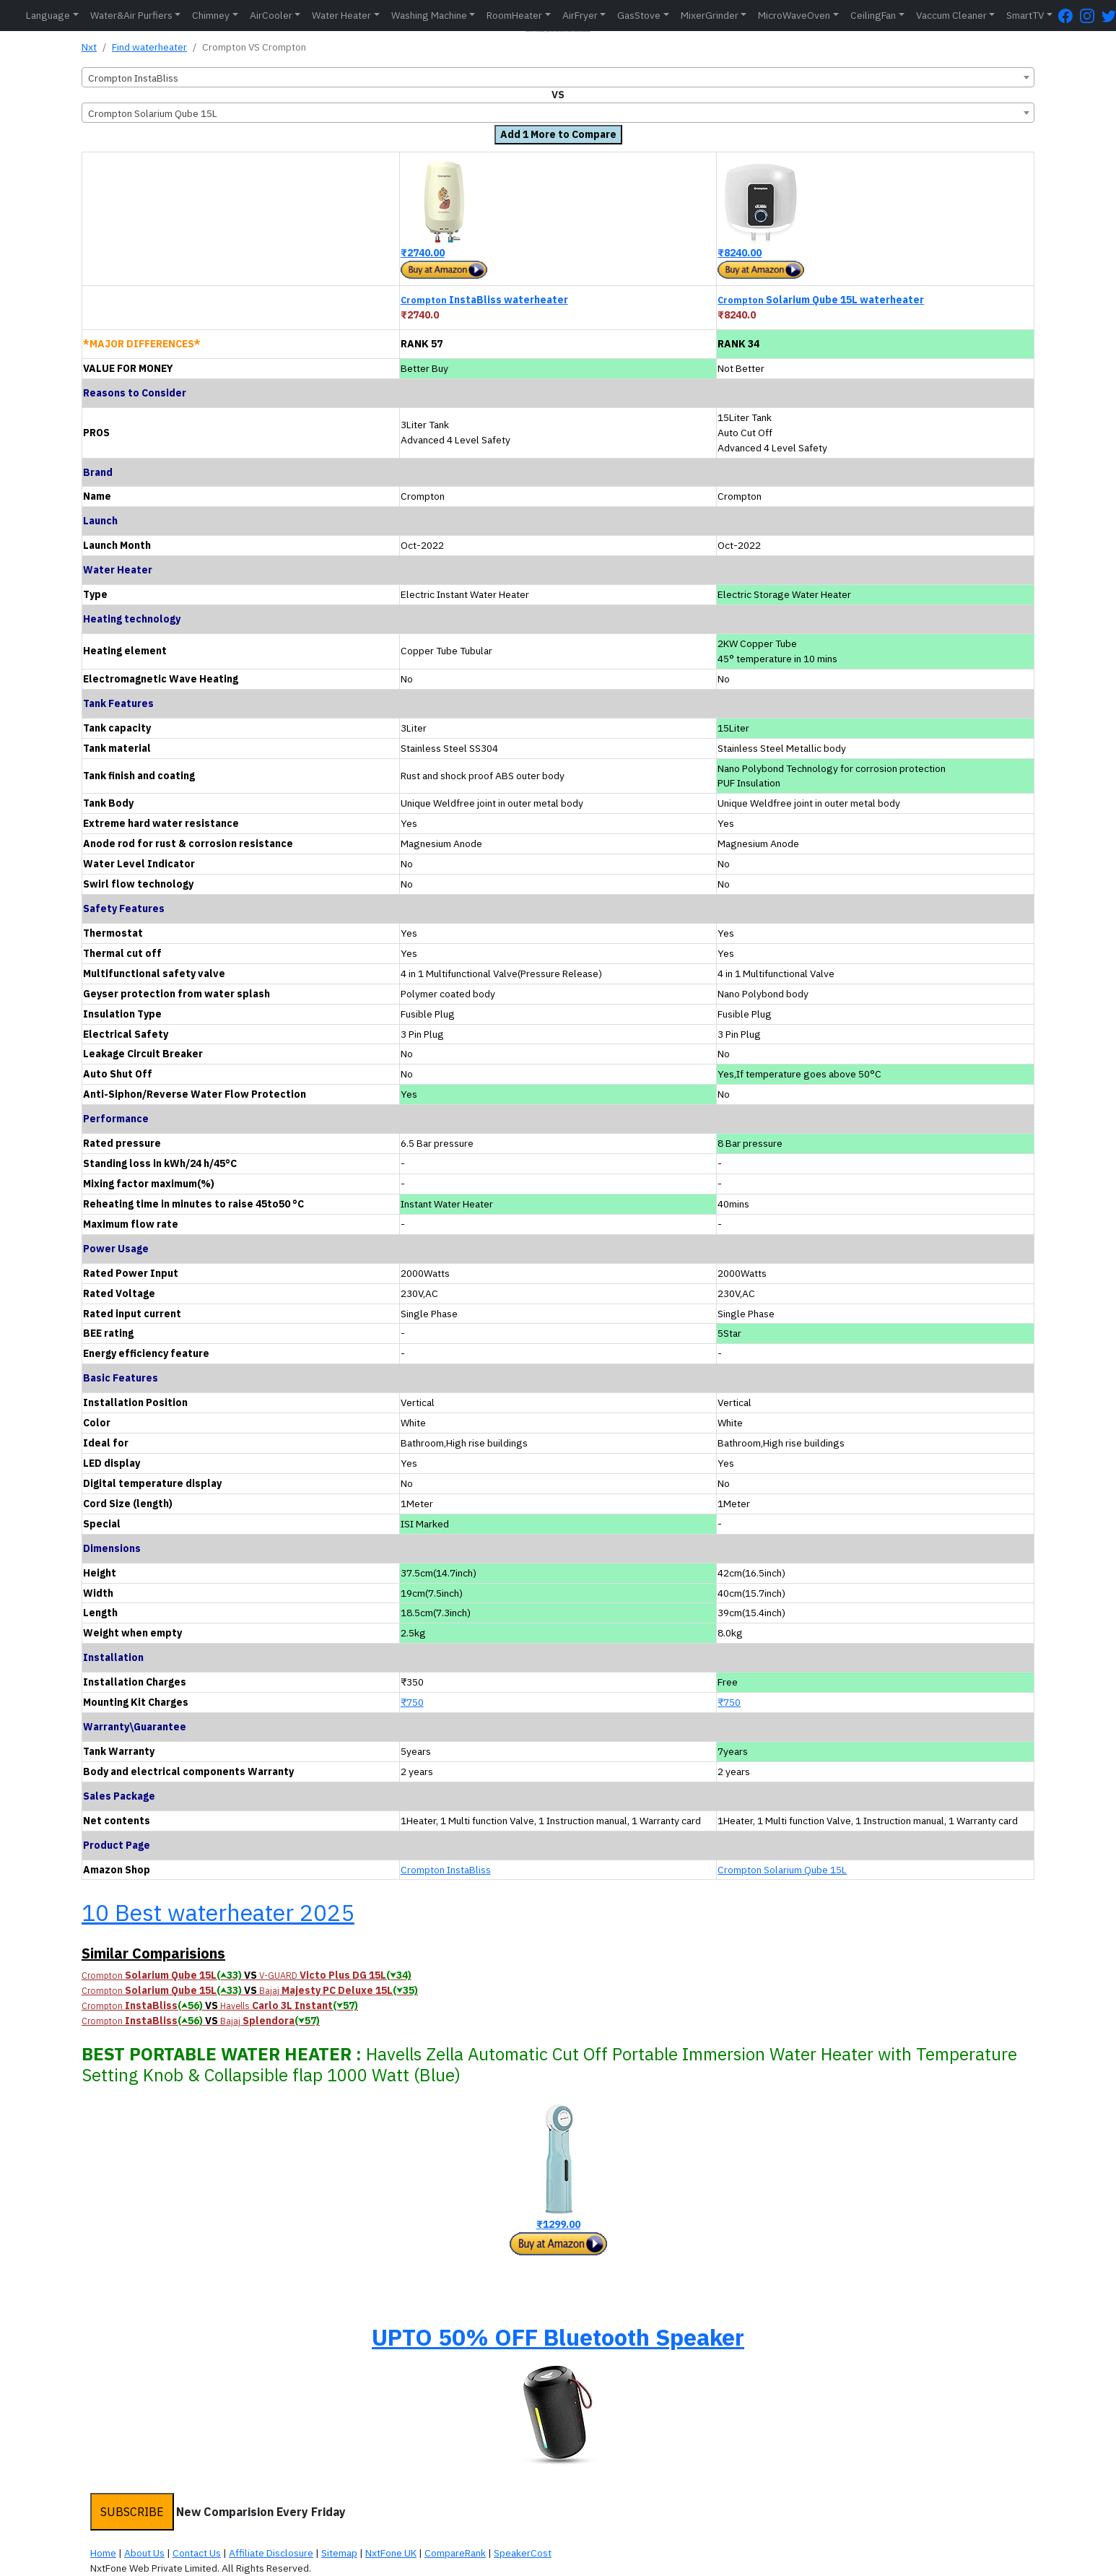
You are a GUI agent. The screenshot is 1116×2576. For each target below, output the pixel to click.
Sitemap (339, 2552)
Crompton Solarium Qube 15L (782, 1869)
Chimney (211, 15)
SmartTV (1025, 15)
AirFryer (580, 15)
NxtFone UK (391, 2552)
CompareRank (455, 2552)
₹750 (412, 1702)
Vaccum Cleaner (951, 15)
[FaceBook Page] (1069, 15)
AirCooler (271, 15)
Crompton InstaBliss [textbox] (133, 77)
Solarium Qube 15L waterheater (821, 299)
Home (103, 2552)
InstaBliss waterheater (484, 299)
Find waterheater (149, 46)
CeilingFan (873, 15)
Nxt (89, 46)
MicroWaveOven (794, 15)
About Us (144, 2552)
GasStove (639, 15)
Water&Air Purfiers (131, 15)
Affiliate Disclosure (271, 2552)
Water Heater (341, 15)
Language (48, 15)
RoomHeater (514, 15)
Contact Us (197, 2552)
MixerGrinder (709, 15)
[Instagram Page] (1091, 15)
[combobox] (558, 77)
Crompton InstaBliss (446, 1869)
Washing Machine (429, 15)
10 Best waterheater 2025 (218, 1912)
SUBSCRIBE (132, 2512)
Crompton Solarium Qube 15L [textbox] (152, 113)
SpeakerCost (523, 2552)
